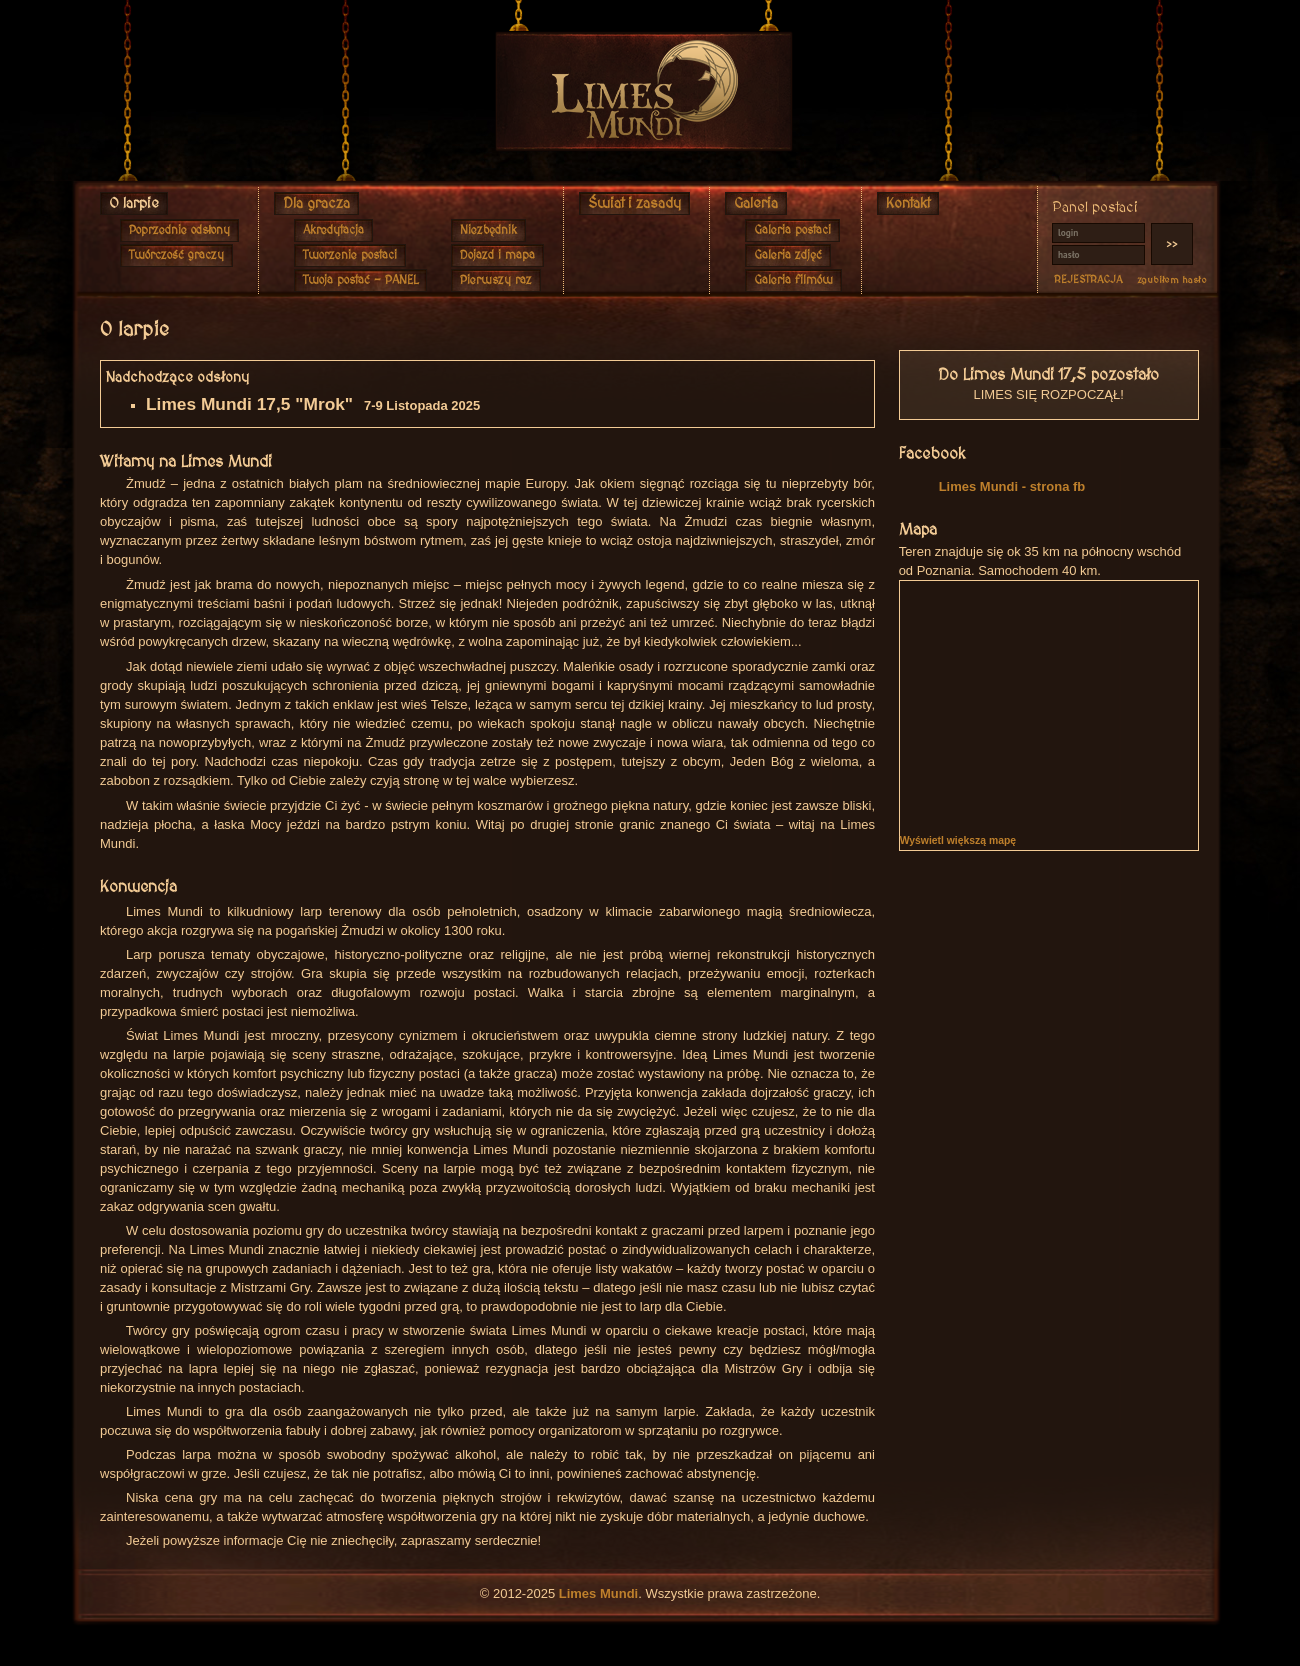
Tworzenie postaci (350, 255)
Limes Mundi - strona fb (1012, 486)
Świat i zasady (634, 203)
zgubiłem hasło (1172, 280)
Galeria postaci (792, 230)
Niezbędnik (488, 230)
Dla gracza (316, 203)
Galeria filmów (793, 280)
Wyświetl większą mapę (958, 840)
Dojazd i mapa (497, 255)
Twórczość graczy (176, 255)
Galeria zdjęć (788, 255)
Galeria (756, 203)
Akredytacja (333, 230)
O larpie (134, 203)
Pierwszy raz (496, 280)
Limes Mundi (598, 1593)
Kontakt (908, 203)
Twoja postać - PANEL (360, 280)
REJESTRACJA (1088, 280)
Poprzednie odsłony (179, 230)
